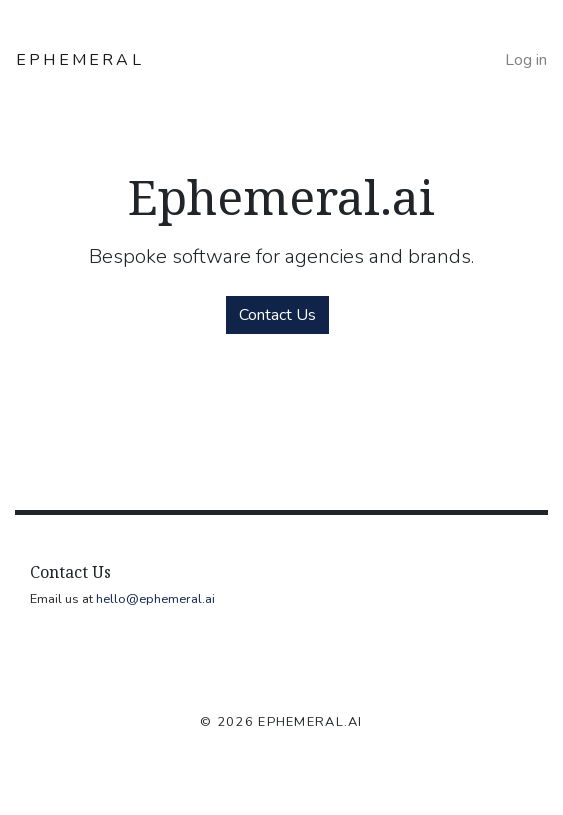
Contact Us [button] (277, 315)
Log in (526, 60)
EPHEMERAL (80, 60)
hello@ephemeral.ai (155, 599)
